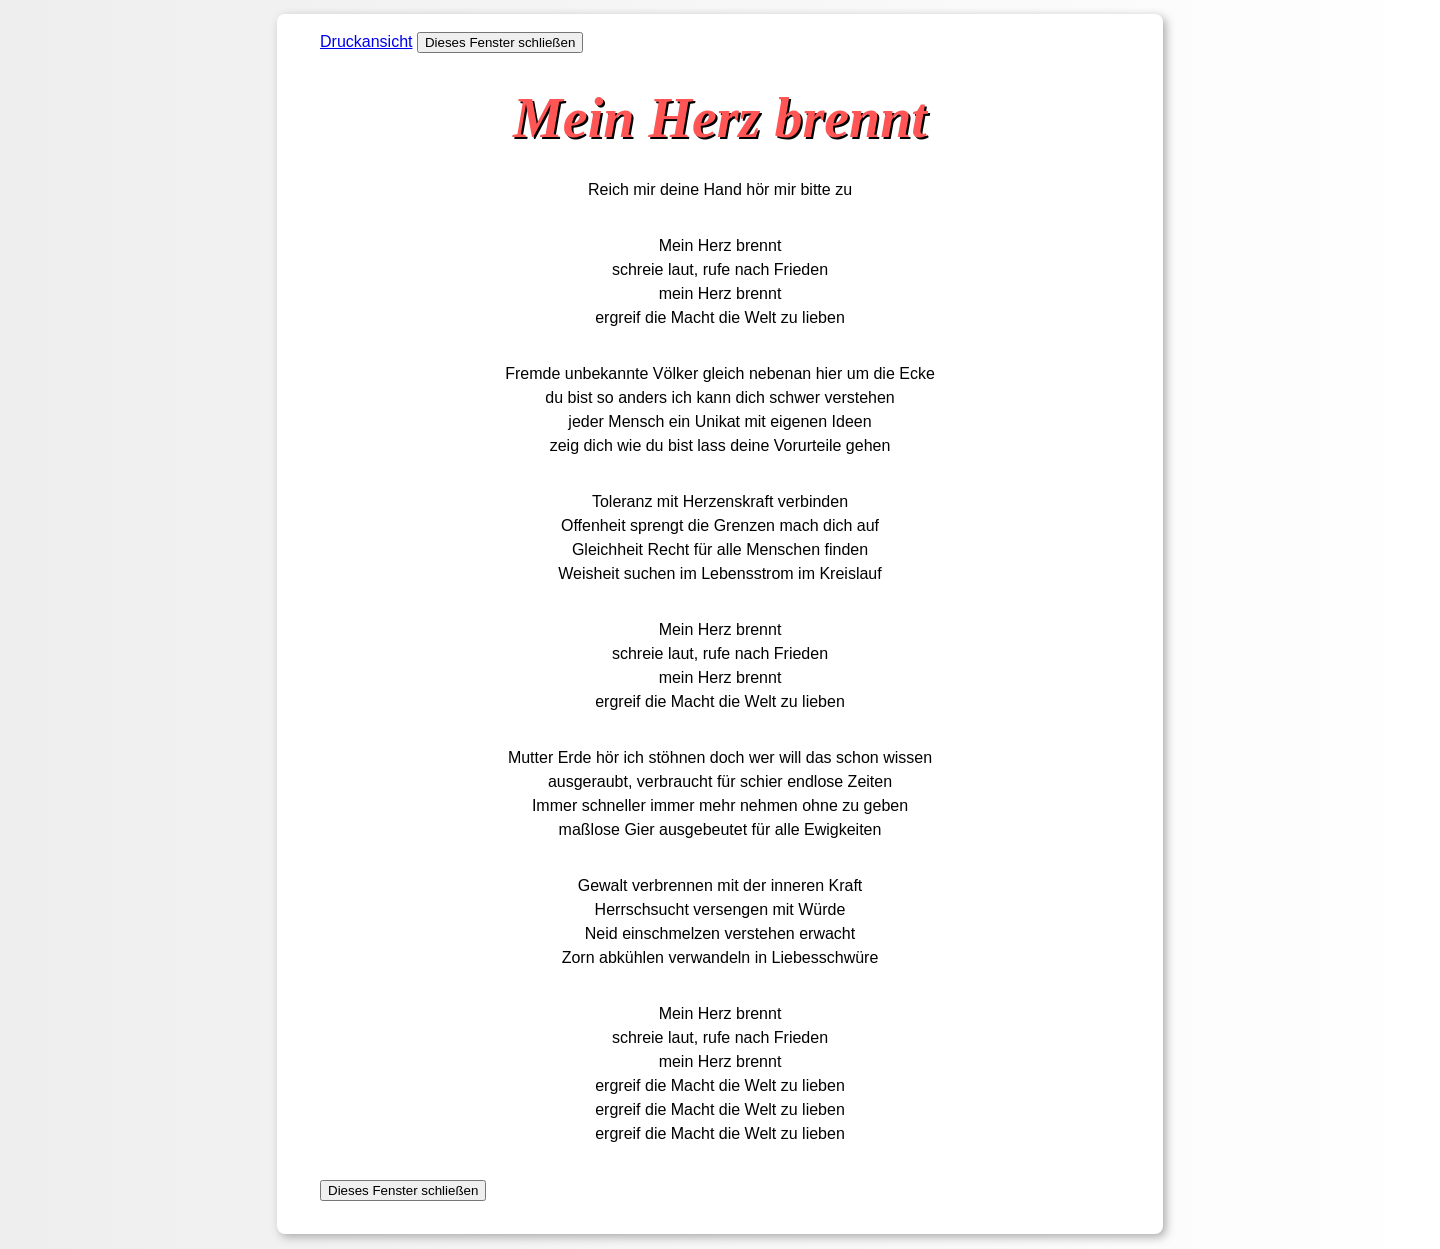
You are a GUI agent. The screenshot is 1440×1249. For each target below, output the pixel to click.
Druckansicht (366, 41)
